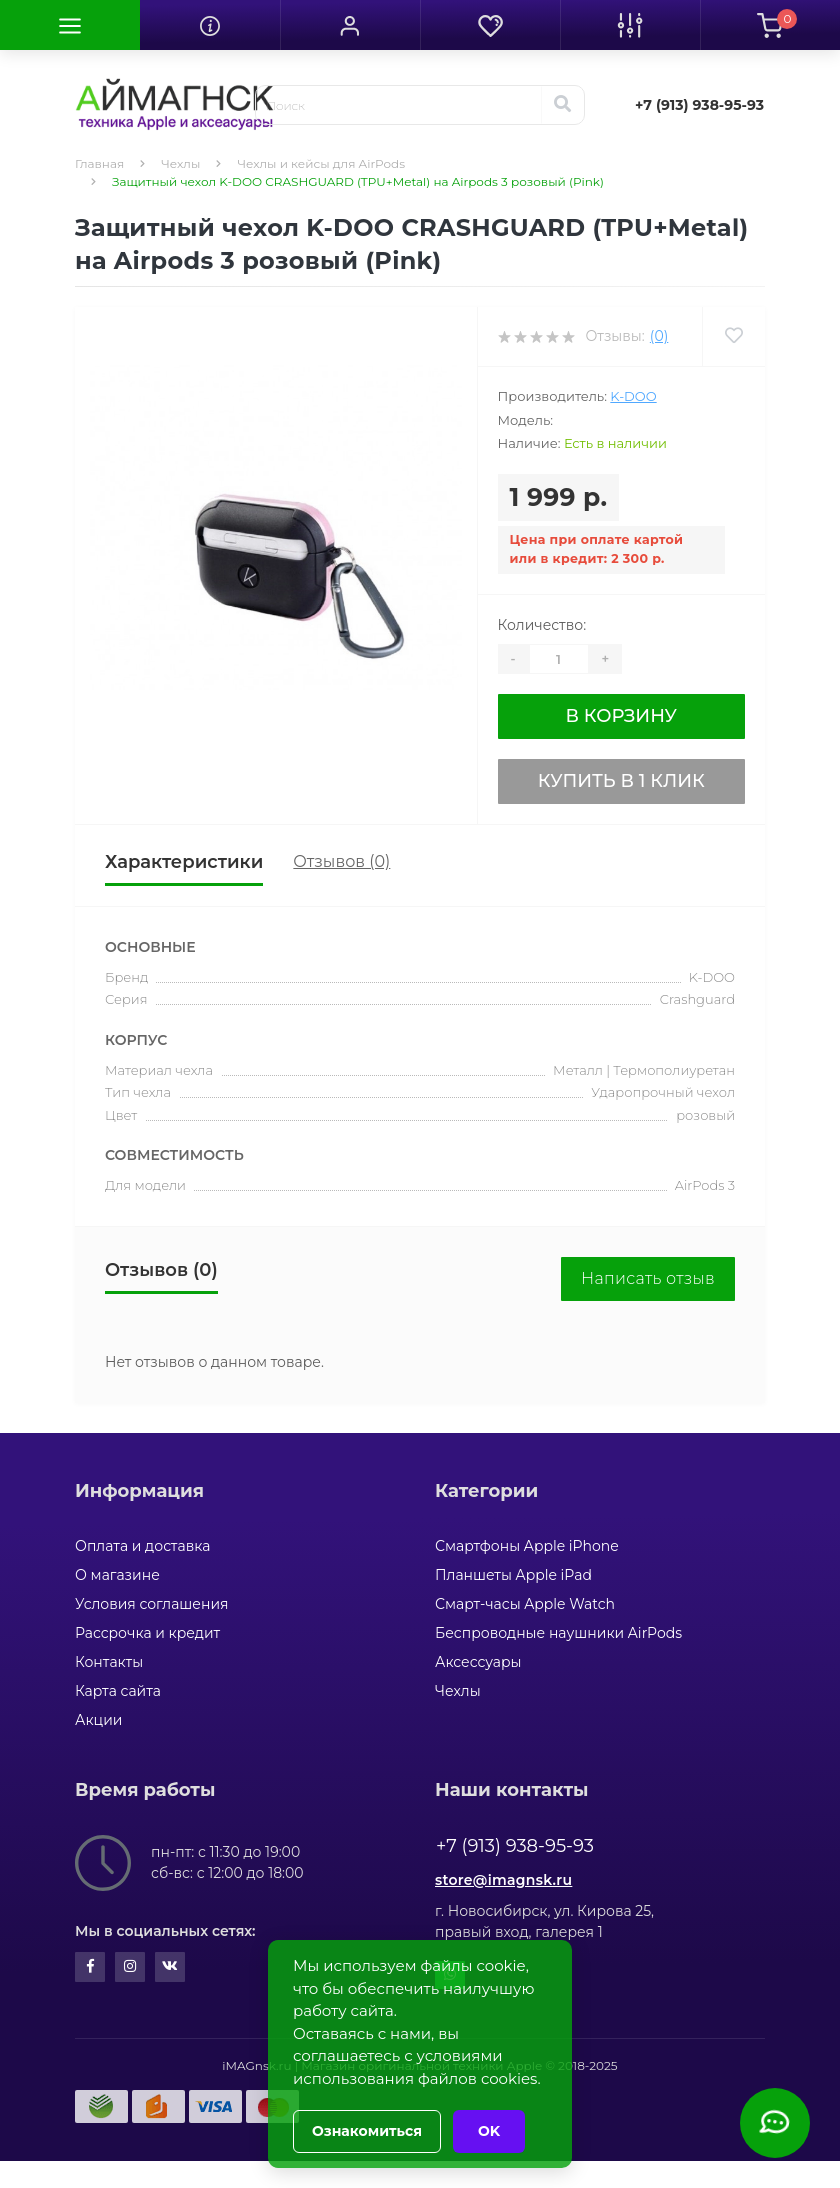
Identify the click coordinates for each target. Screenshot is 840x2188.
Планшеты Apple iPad (513, 1575)
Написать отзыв (648, 1278)
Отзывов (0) (341, 861)
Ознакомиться (367, 2131)
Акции (98, 1720)
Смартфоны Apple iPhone (527, 1546)
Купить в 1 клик (621, 781)
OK (489, 2131)
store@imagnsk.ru (503, 1880)
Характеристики (184, 862)
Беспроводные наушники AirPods (558, 1633)
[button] (350, 25)
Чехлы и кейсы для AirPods (321, 163)
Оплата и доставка (142, 1546)
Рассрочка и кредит (147, 1633)
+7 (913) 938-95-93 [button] (515, 1846)
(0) (659, 336)
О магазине (117, 1575)
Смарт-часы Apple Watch (525, 1604)
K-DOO (633, 396)
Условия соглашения (152, 1604)
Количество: (542, 625)
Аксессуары (478, 1662)
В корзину (621, 716)
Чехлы (180, 163)
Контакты (109, 1662)
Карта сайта (118, 1691)
